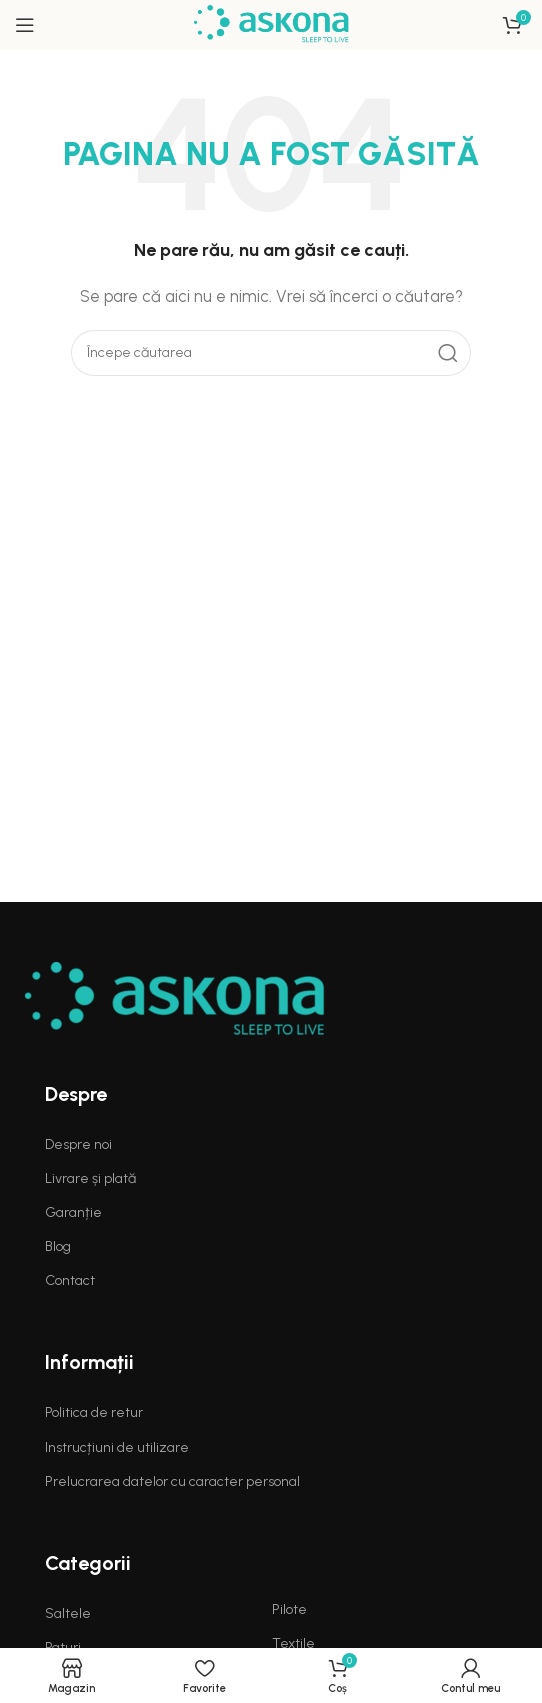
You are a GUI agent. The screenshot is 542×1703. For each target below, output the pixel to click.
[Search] (271, 353)
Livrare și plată (90, 1178)
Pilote (289, 1609)
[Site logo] (271, 24)
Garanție (73, 1212)
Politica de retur (94, 1412)
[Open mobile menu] (25, 25)
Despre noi (78, 1144)
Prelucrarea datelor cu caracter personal (172, 1481)
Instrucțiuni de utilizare (117, 1447)
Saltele (68, 1613)
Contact (70, 1280)
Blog (58, 1246)
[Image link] (175, 999)
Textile (293, 1643)
